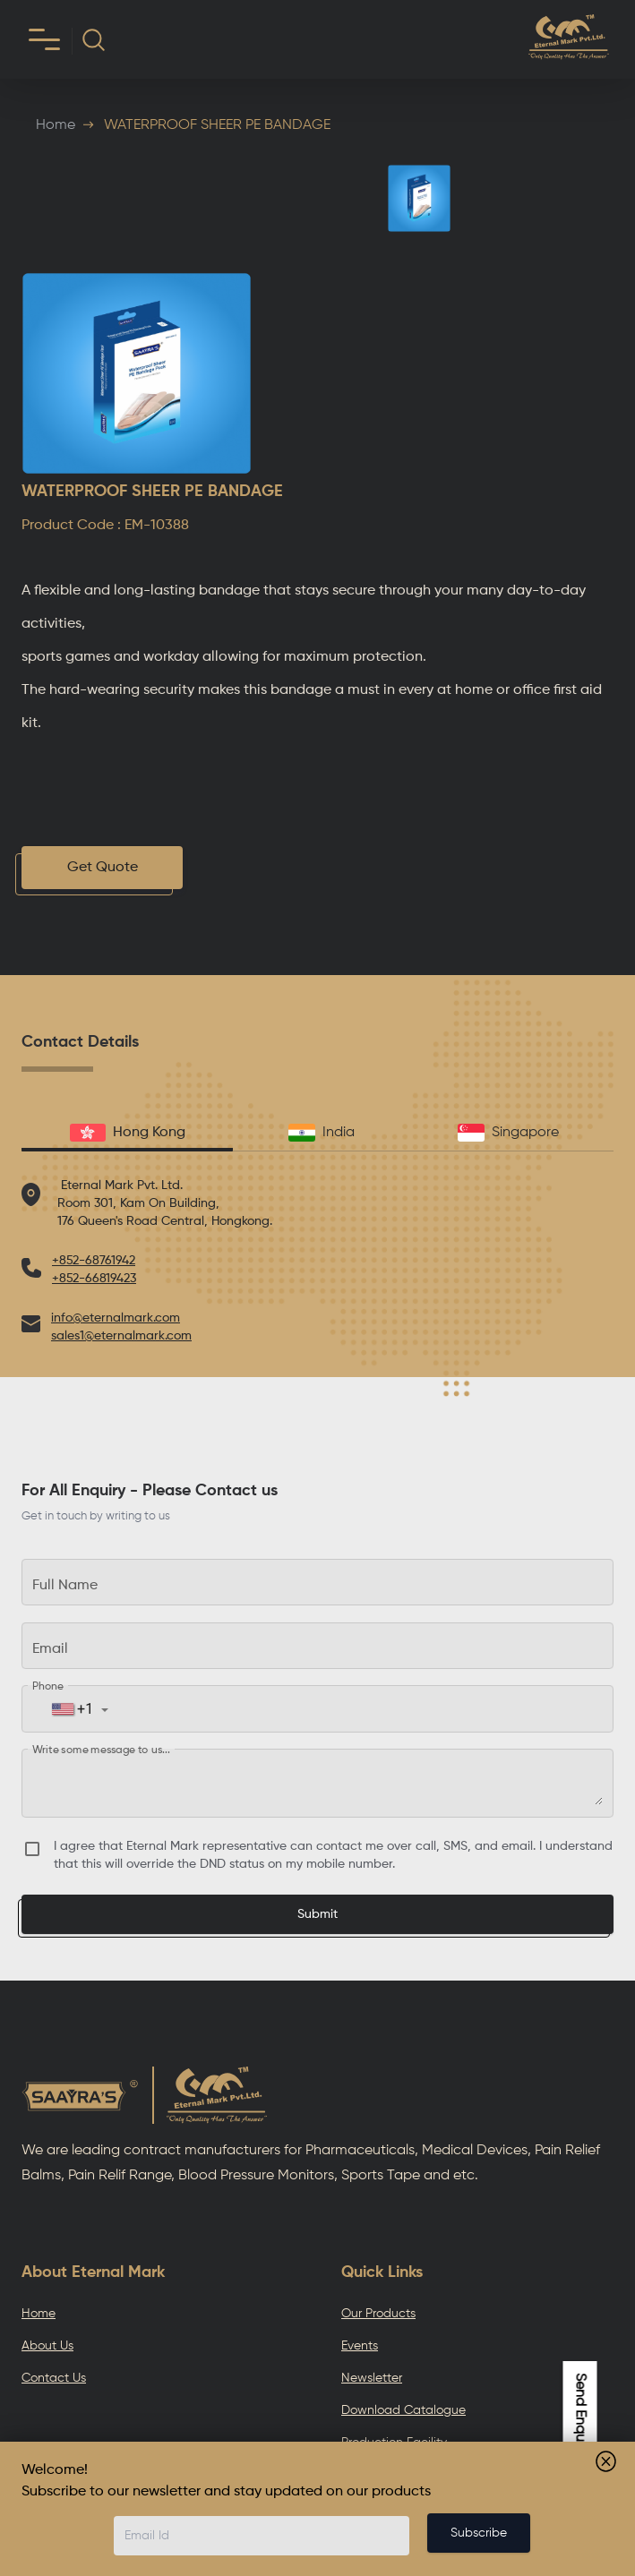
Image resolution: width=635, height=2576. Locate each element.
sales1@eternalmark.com (121, 1336)
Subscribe (479, 2533)
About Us (47, 2346)
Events (359, 2346)
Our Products (378, 2313)
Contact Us (53, 2378)
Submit (317, 1914)
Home (55, 125)
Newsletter (371, 2378)
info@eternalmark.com (115, 1318)
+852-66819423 (94, 1278)
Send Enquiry (580, 2414)
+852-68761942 (93, 1260)
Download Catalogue (403, 2410)
